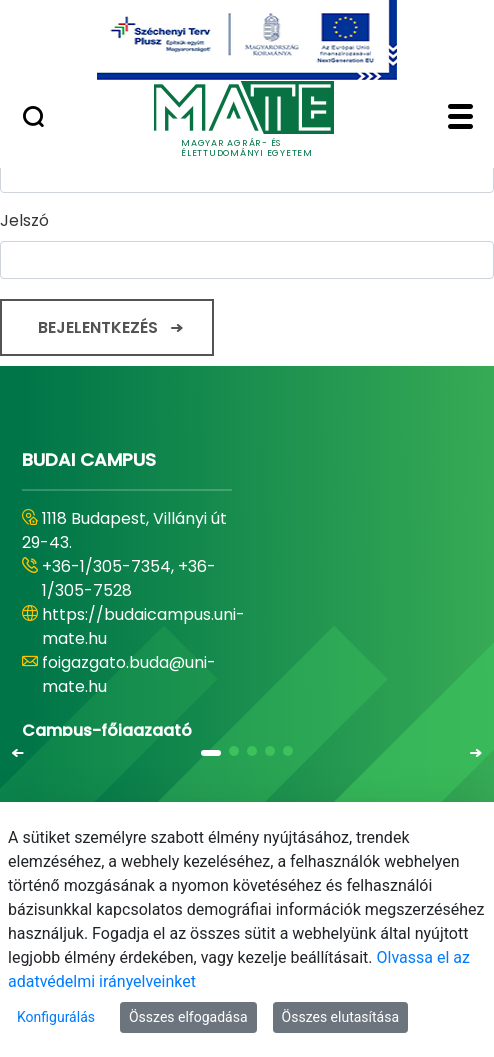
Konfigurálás (56, 1017)
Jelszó (24, 220)
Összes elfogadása (188, 1017)
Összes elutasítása (341, 1017)
